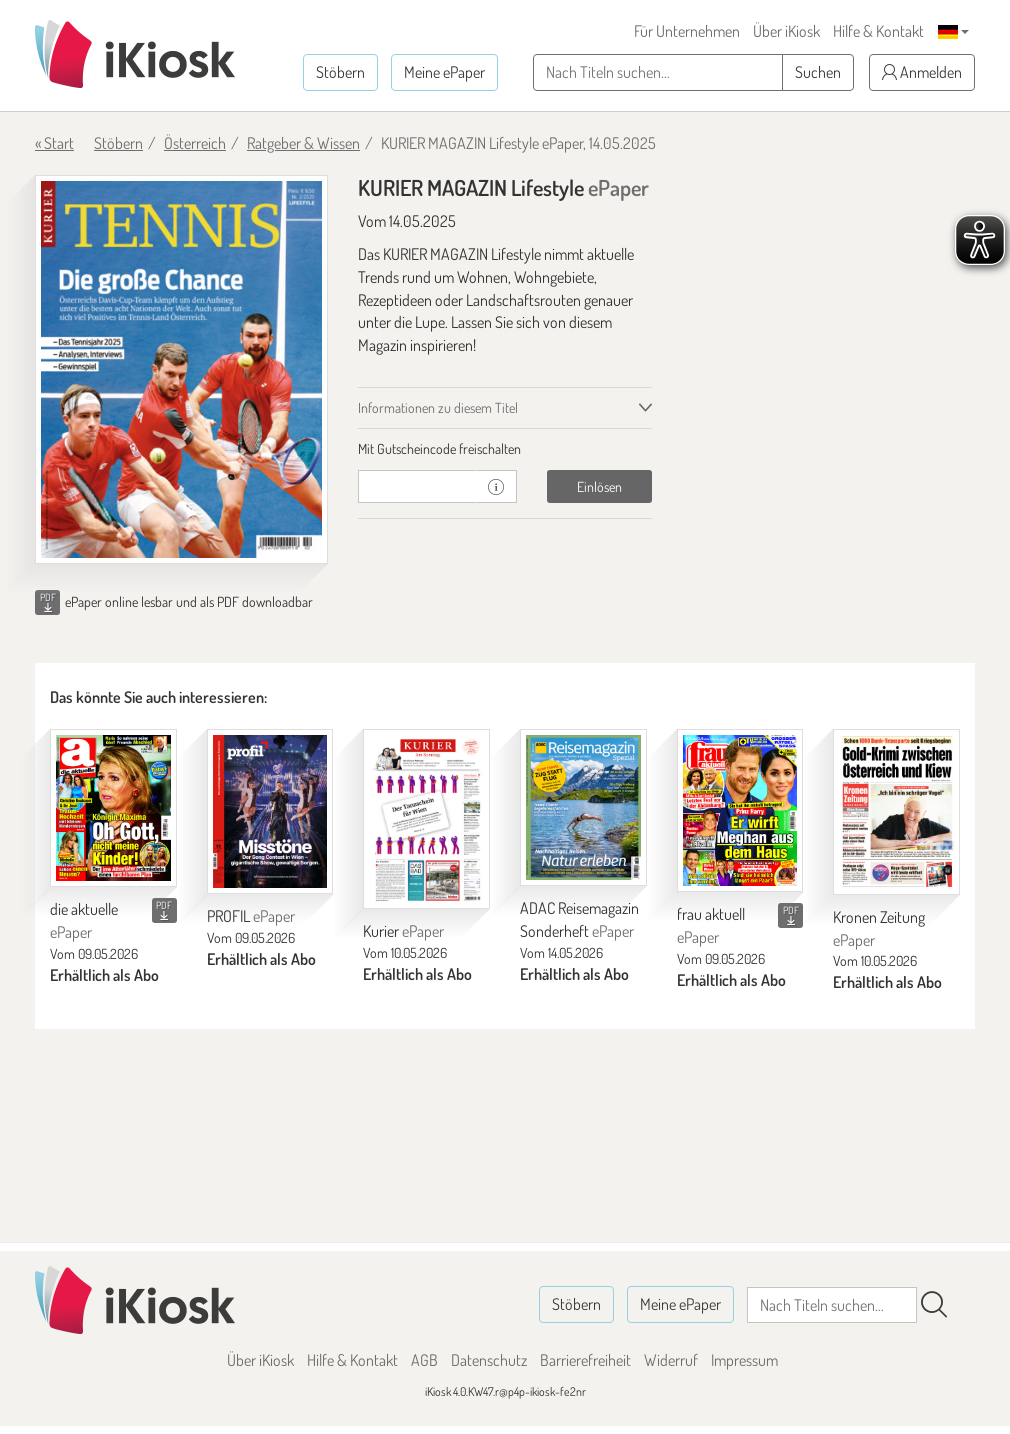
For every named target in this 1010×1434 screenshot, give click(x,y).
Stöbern (340, 72)
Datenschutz (489, 1360)
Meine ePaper (444, 72)
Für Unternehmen (687, 31)
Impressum (744, 1360)
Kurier (403, 931)
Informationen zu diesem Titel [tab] (438, 407)
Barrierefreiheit (585, 1360)
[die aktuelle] (113, 808)
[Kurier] (426, 819)
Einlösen (599, 486)
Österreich (195, 143)
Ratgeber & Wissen (303, 143)
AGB (424, 1360)
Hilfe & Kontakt (878, 31)
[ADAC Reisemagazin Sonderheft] (583, 808)
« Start (54, 143)
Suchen (818, 72)
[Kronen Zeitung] (896, 812)
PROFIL (251, 916)
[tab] (504, 449)
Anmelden (922, 72)
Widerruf (671, 1360)
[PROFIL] (270, 812)
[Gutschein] (417, 486)
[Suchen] (934, 1305)
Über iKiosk (786, 31)
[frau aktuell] (740, 810)
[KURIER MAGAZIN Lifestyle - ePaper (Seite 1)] (181, 369)
